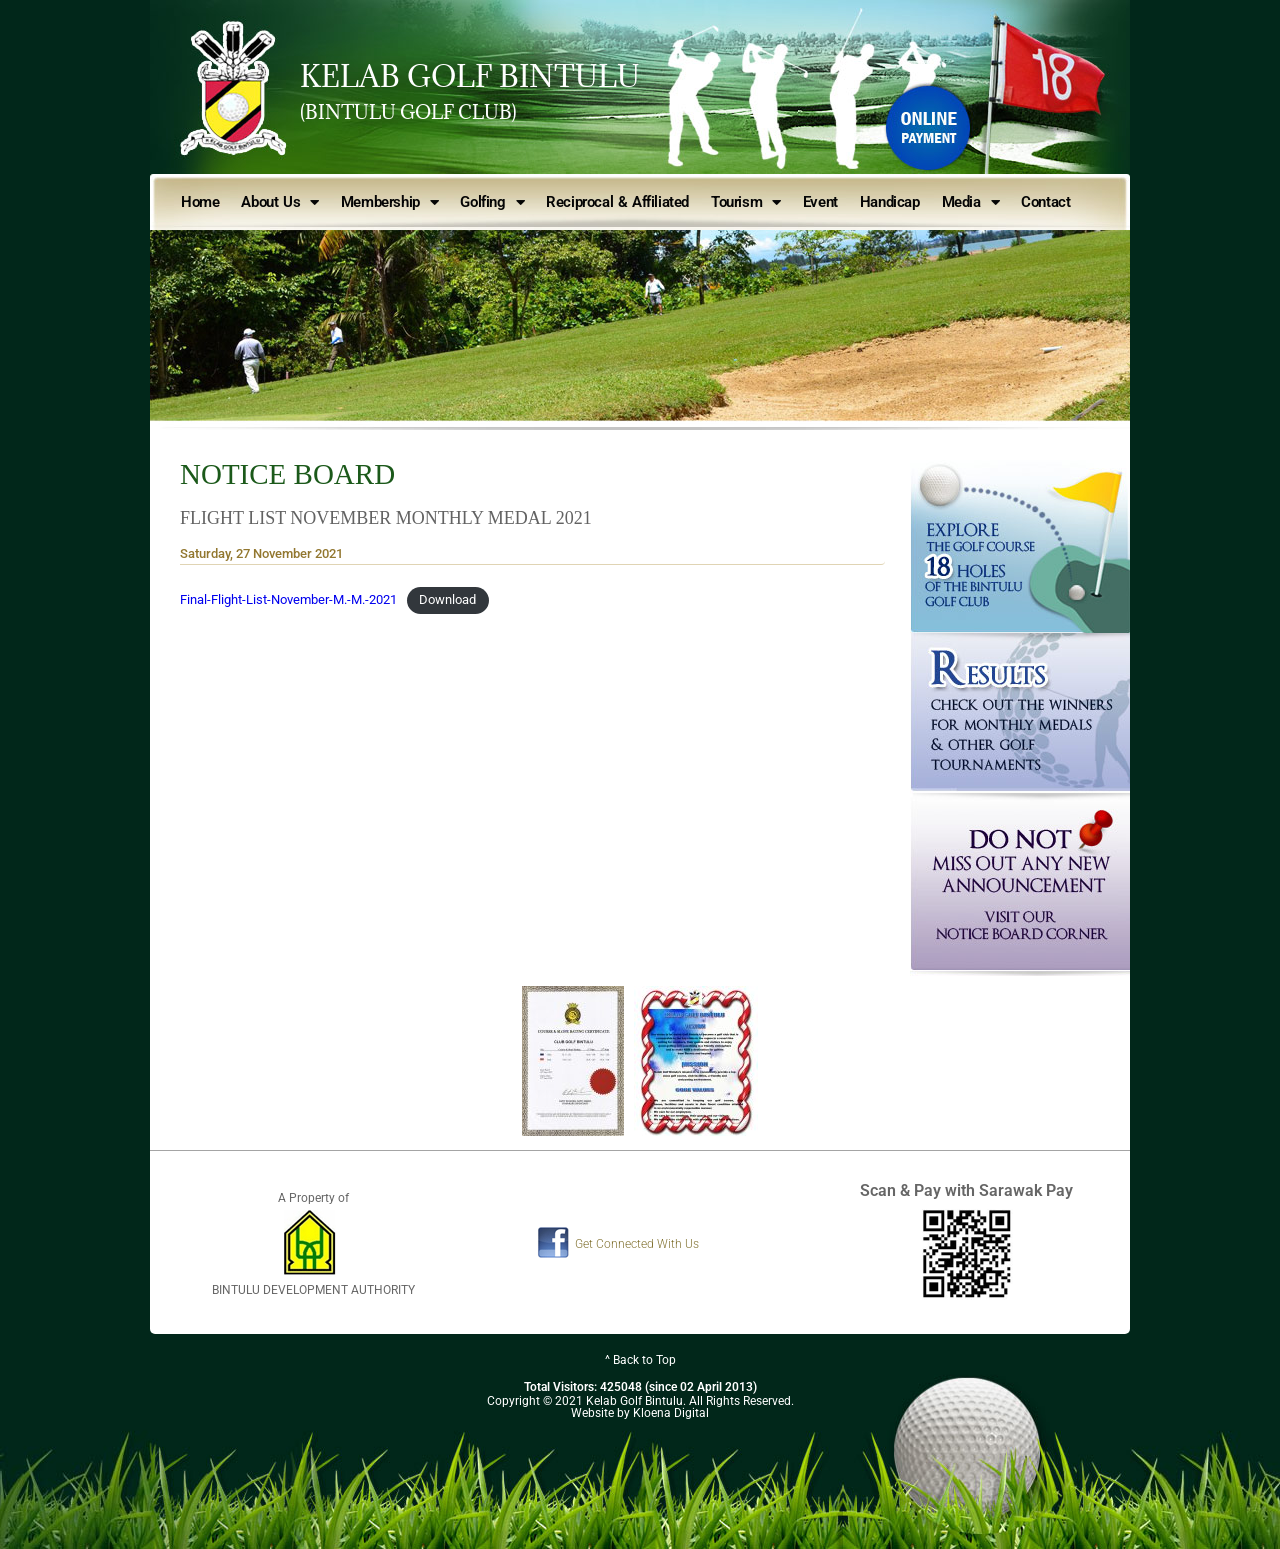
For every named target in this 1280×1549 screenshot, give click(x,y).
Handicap (890, 202)
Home (200, 202)
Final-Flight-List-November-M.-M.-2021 (288, 599)
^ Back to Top (640, 1360)
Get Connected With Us (637, 1244)
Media (971, 202)
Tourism (746, 202)
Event (820, 202)
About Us (279, 202)
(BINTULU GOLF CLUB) (408, 112)
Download (447, 599)
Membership (390, 202)
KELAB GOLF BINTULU (470, 76)
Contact (1045, 202)
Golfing (492, 202)
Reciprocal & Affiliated (617, 202)
